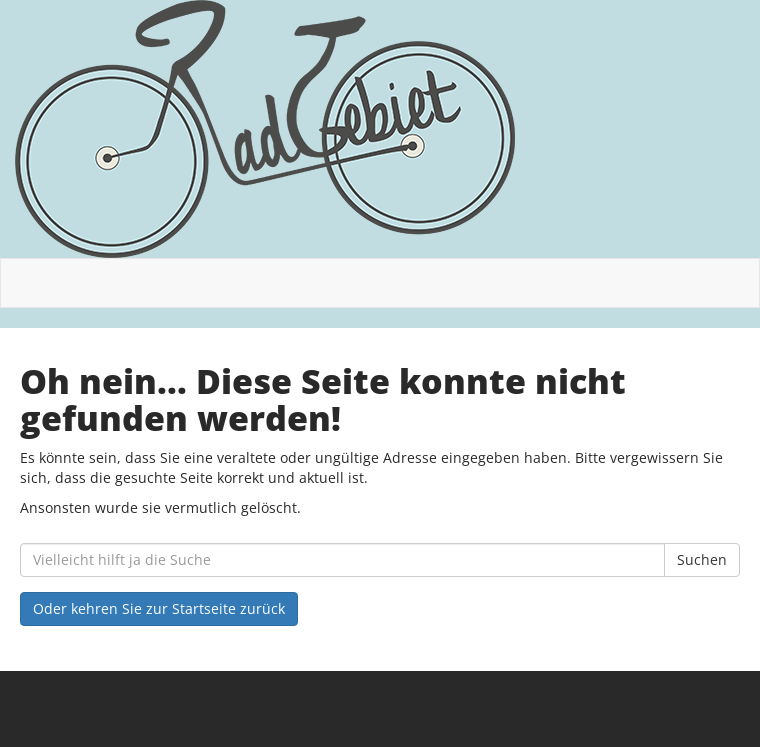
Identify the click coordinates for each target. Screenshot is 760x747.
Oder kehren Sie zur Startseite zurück (159, 608)
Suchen (702, 559)
